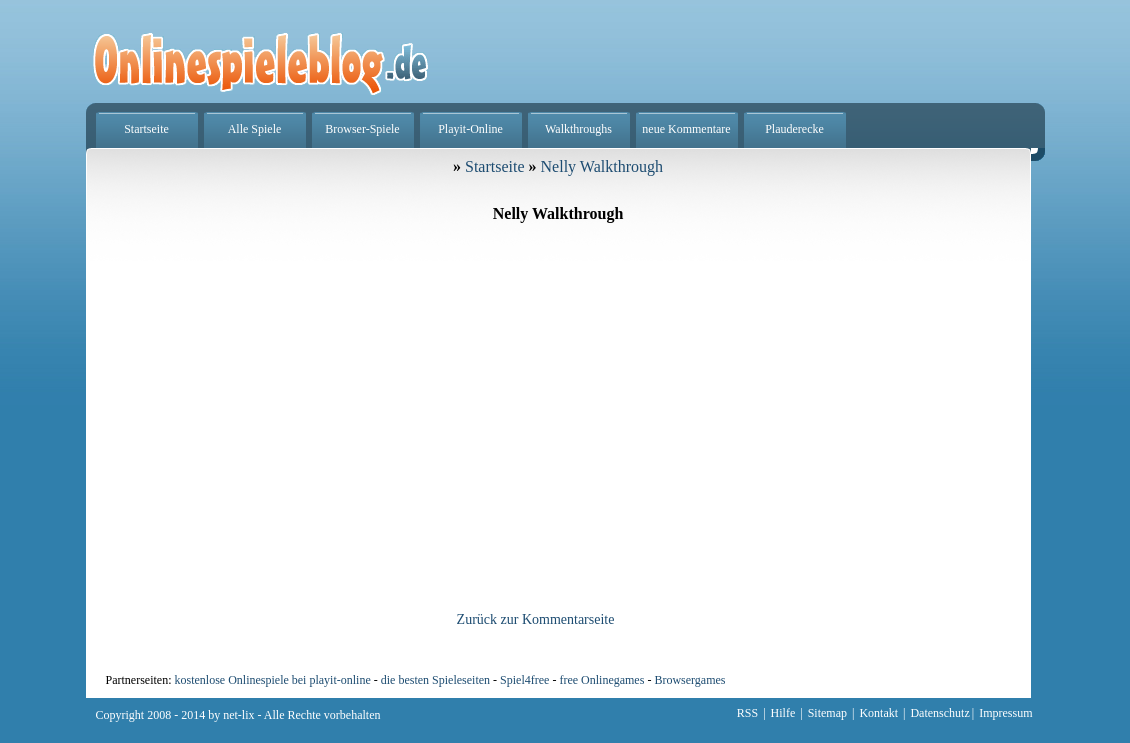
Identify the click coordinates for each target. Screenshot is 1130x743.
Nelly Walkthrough (602, 166)
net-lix (238, 715)
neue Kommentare (686, 129)
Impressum (1005, 713)
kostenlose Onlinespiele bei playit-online (272, 680)
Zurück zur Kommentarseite (536, 619)
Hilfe (783, 713)
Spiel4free (524, 680)
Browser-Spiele (362, 129)
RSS (747, 713)
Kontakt (878, 713)
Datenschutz (939, 713)
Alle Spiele (255, 129)
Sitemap (827, 713)
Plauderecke (794, 129)
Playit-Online (470, 129)
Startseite (146, 129)
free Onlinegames (601, 680)
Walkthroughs (578, 129)
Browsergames (689, 680)
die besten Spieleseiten (435, 680)
